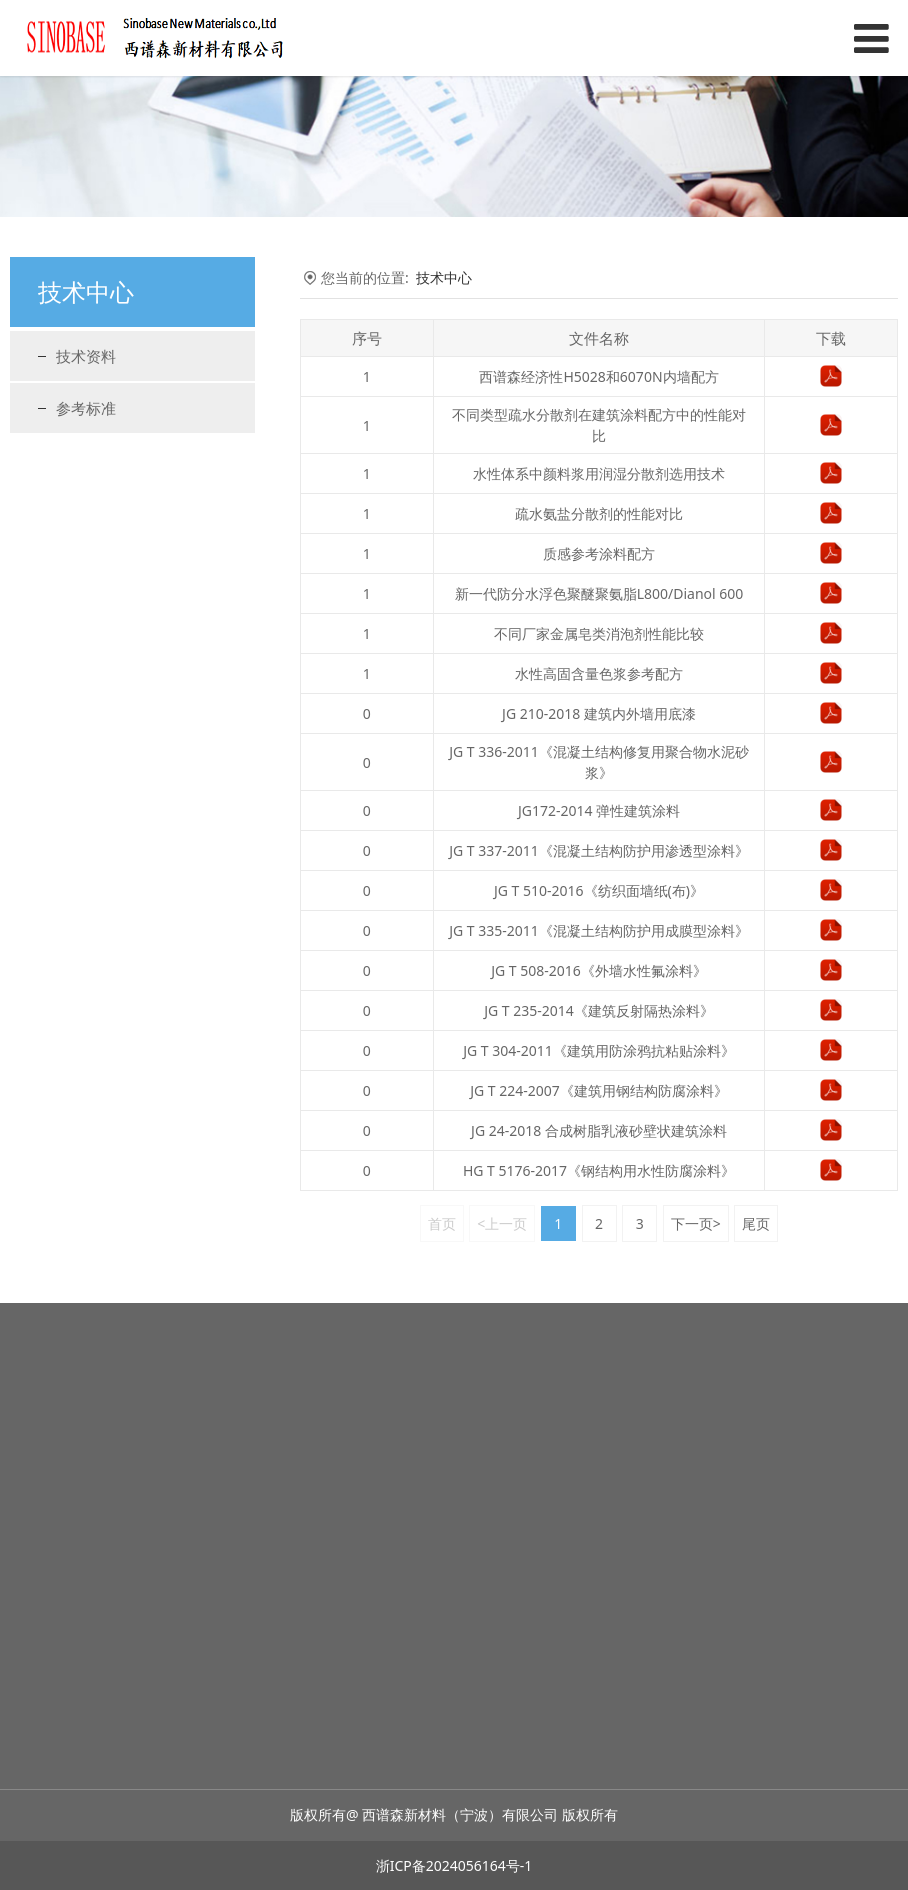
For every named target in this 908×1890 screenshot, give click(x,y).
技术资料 (86, 356)
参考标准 (86, 408)
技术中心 (444, 277)
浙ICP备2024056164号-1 (454, 1865)
